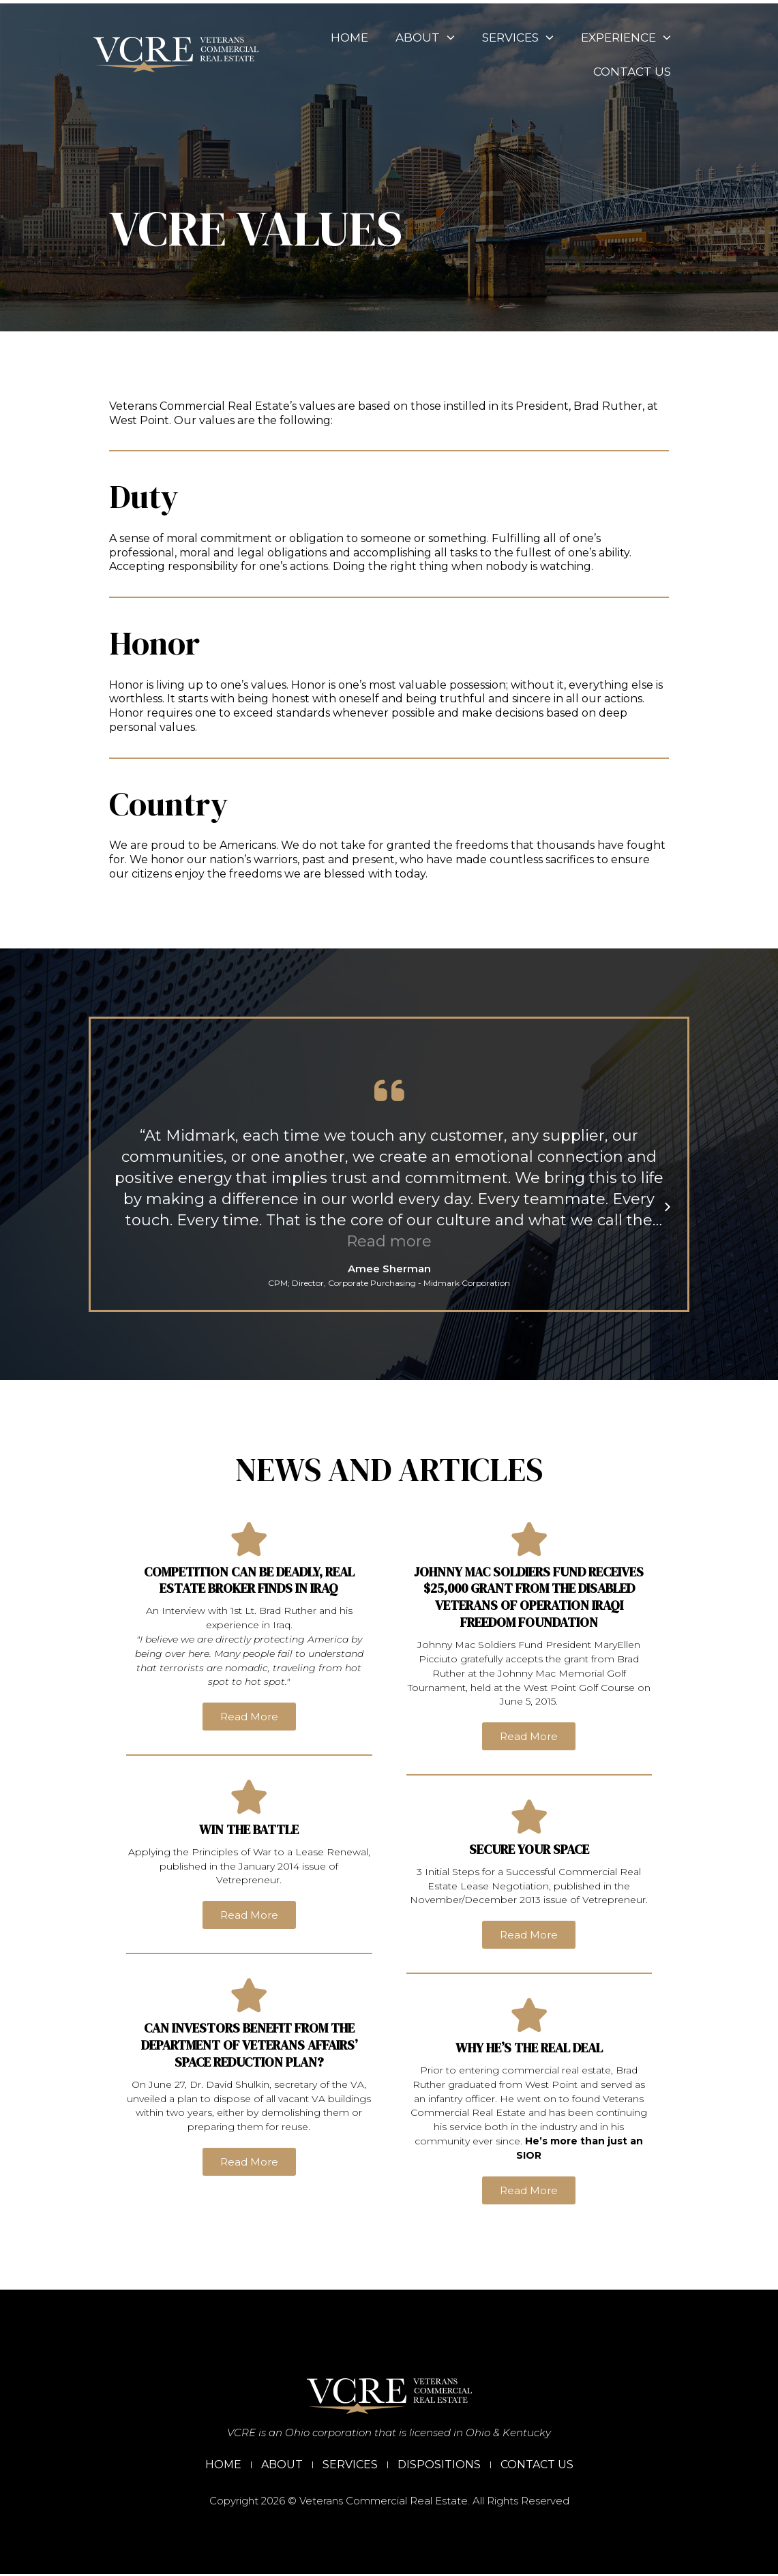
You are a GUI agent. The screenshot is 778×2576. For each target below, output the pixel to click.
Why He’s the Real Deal (528, 2047)
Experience (610, 37)
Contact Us (616, 71)
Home (334, 37)
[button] (111, 1207)
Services (502, 37)
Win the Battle (248, 1829)
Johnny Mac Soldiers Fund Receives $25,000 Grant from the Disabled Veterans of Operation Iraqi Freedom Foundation (528, 1595)
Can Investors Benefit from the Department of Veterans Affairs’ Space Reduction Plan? (249, 2045)
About (409, 37)
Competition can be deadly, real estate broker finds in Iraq (249, 1579)
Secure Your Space (528, 1847)
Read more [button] (389, 1241)
